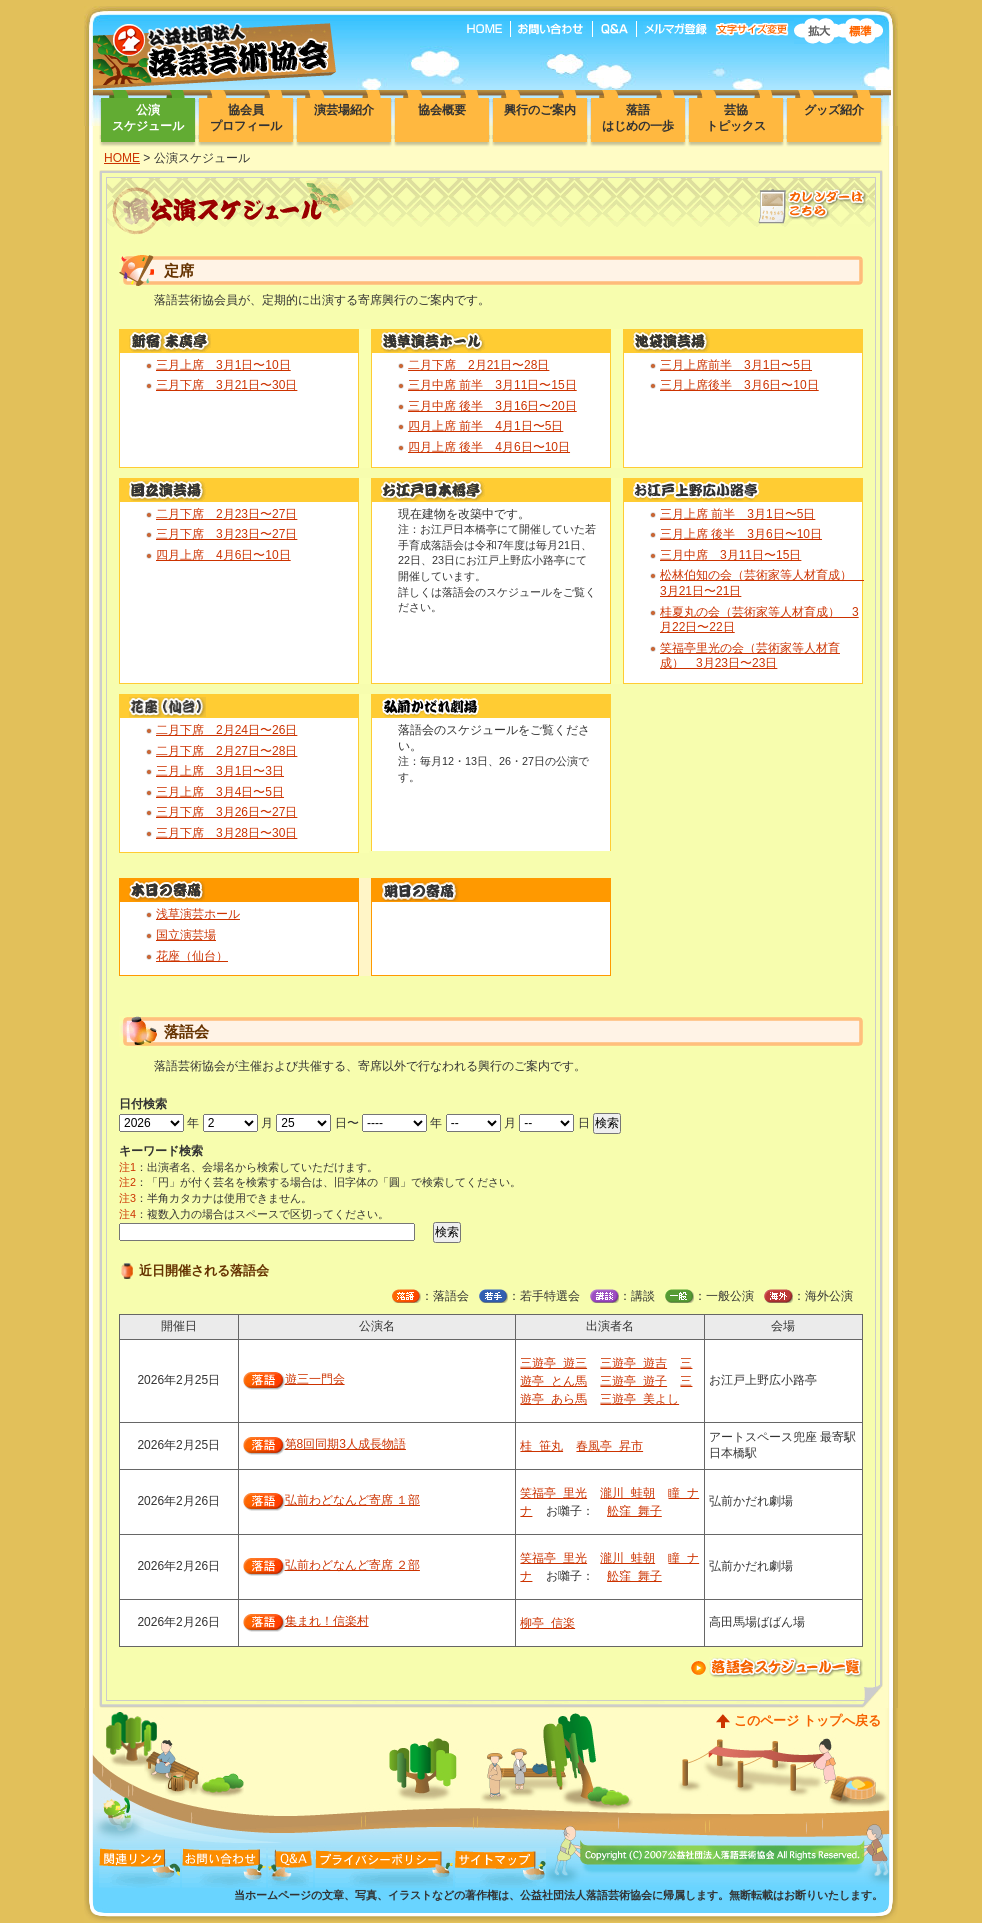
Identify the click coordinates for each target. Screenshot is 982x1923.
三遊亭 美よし (639, 1399)
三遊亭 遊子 (633, 1381)
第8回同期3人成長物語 (345, 1444)
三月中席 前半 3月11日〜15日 (492, 385)
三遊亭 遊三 (553, 1363)
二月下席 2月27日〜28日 (226, 751)
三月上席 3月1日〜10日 (223, 365)
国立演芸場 (186, 935)
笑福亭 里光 (553, 1493)
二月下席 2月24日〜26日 (226, 730)
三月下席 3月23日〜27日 (226, 534)
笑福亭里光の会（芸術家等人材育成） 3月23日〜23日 (750, 656)
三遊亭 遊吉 (633, 1363)
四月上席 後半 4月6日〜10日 (489, 447)
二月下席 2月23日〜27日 (226, 514)
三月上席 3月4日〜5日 (220, 792)
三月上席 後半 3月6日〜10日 (741, 534)
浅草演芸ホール (198, 914)
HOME (122, 158)
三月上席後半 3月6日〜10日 (739, 385)
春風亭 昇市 (609, 1446)
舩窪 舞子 (634, 1511)
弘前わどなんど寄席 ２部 (352, 1565)
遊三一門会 (315, 1379)
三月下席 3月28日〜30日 (226, 833)
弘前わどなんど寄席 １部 (352, 1500)
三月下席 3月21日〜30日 (226, 385)
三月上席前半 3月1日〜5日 (736, 365)
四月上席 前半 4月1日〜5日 (485, 426)
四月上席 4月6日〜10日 (223, 555)
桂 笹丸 (541, 1446)
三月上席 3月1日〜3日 (220, 771)
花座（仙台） (192, 956)
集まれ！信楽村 (327, 1621)
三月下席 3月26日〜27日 (226, 812)
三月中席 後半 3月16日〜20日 (492, 406)
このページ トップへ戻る (807, 1720)
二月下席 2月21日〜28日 (478, 365)
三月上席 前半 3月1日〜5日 (737, 514)
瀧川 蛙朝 (627, 1493)
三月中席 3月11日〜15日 (730, 555)
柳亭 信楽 (547, 1623)
